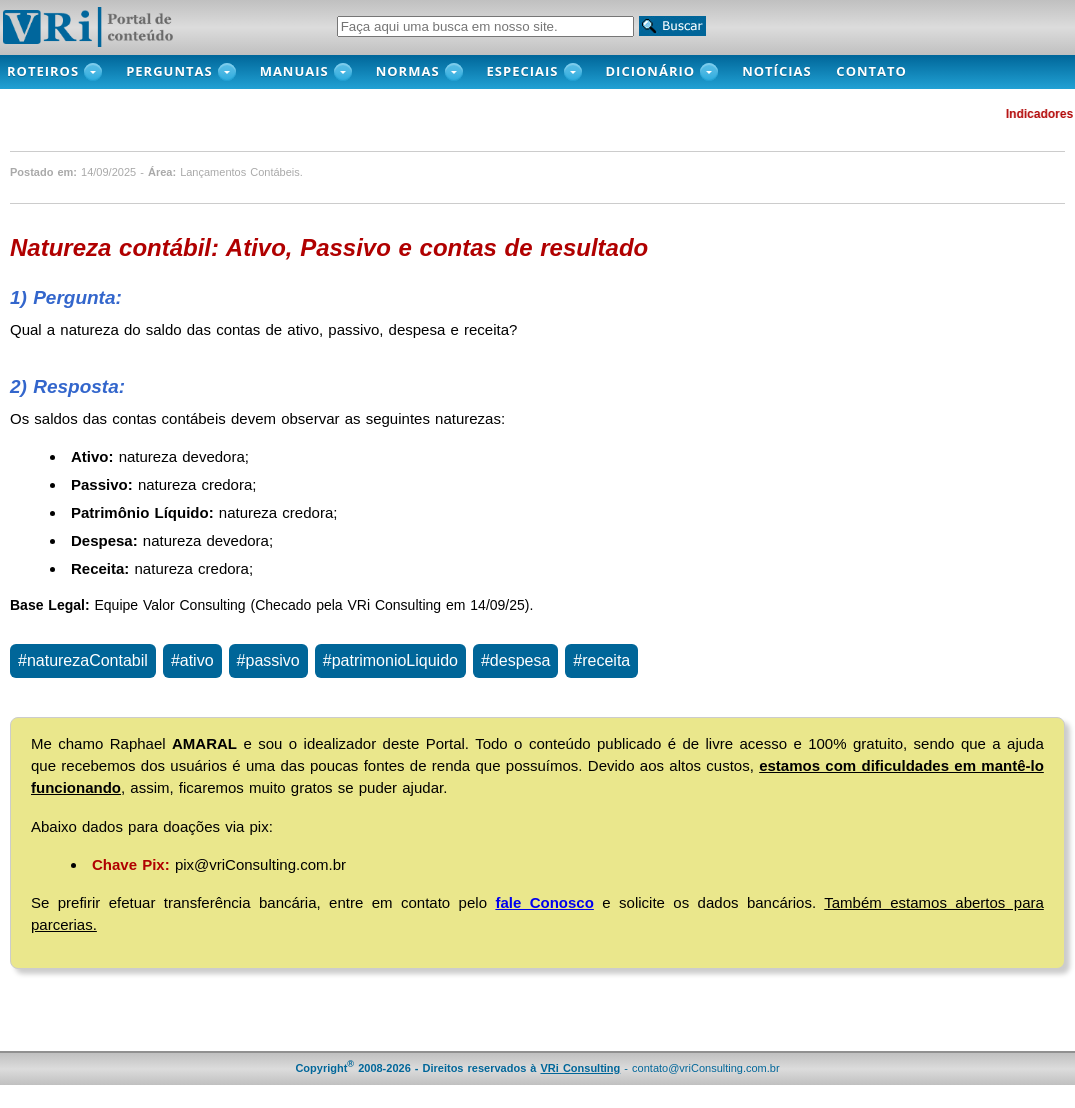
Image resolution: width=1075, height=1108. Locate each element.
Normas (408, 71)
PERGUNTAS (169, 71)
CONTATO (882, 71)
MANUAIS (294, 71)
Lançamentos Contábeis (240, 172)
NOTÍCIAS (782, 71)
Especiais (523, 71)
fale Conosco (544, 902)
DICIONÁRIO (651, 71)
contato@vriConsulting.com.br (706, 1068)
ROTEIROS (43, 71)
